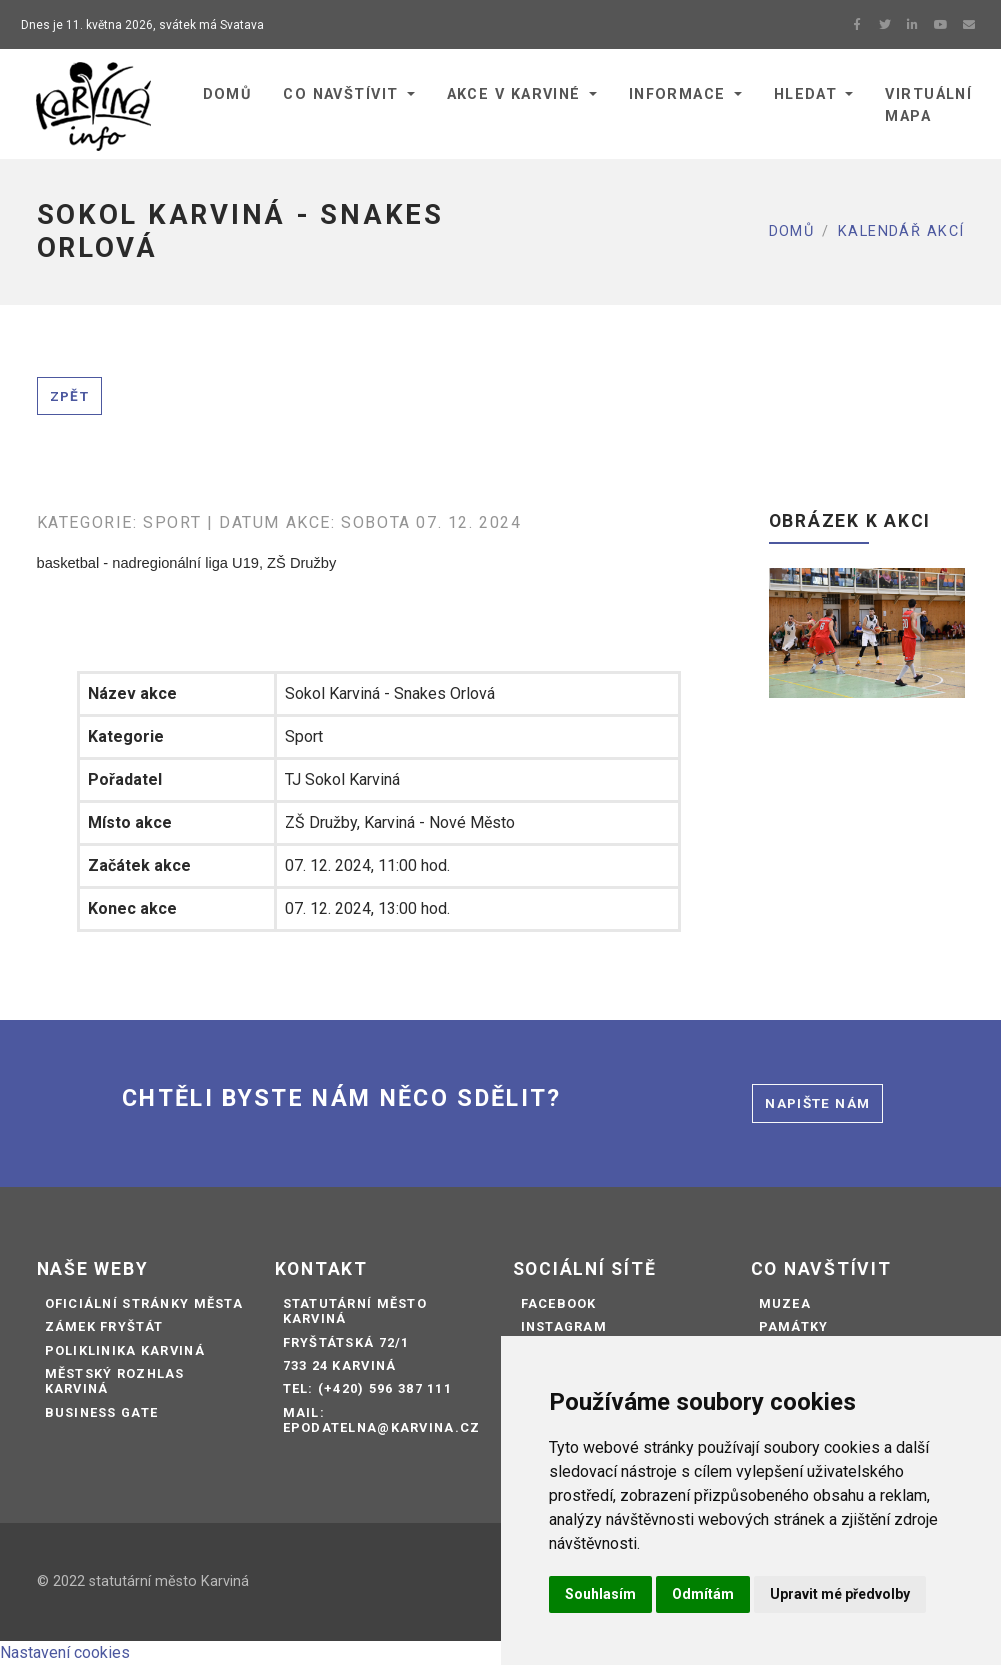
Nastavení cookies (65, 1652)
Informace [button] (677, 94)
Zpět (69, 396)
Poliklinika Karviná (125, 1350)
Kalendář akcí (901, 231)
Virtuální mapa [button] (928, 105)
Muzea (785, 1303)
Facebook (559, 1303)
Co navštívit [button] (340, 94)
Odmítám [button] (703, 1594)
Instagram (564, 1326)
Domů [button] (227, 94)
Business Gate (102, 1412)
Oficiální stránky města (144, 1303)
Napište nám (817, 1103)
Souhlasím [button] (600, 1594)
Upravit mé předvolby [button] (840, 1594)
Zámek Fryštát (104, 1326)
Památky (794, 1326)
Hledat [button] (806, 94)
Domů (792, 231)
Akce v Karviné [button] (514, 94)
